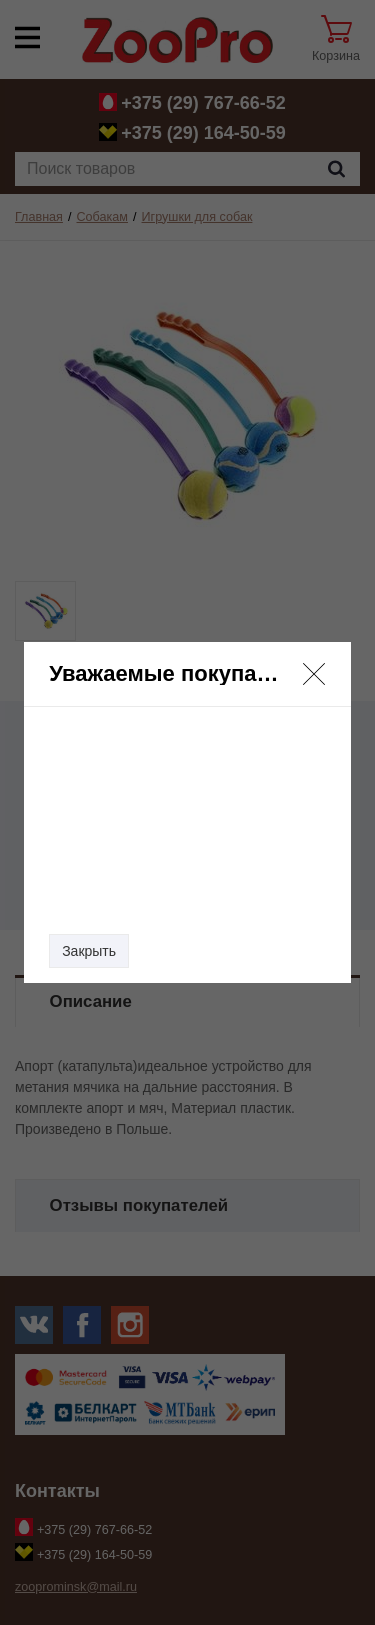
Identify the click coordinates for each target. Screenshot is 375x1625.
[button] (314, 674)
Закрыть (89, 951)
